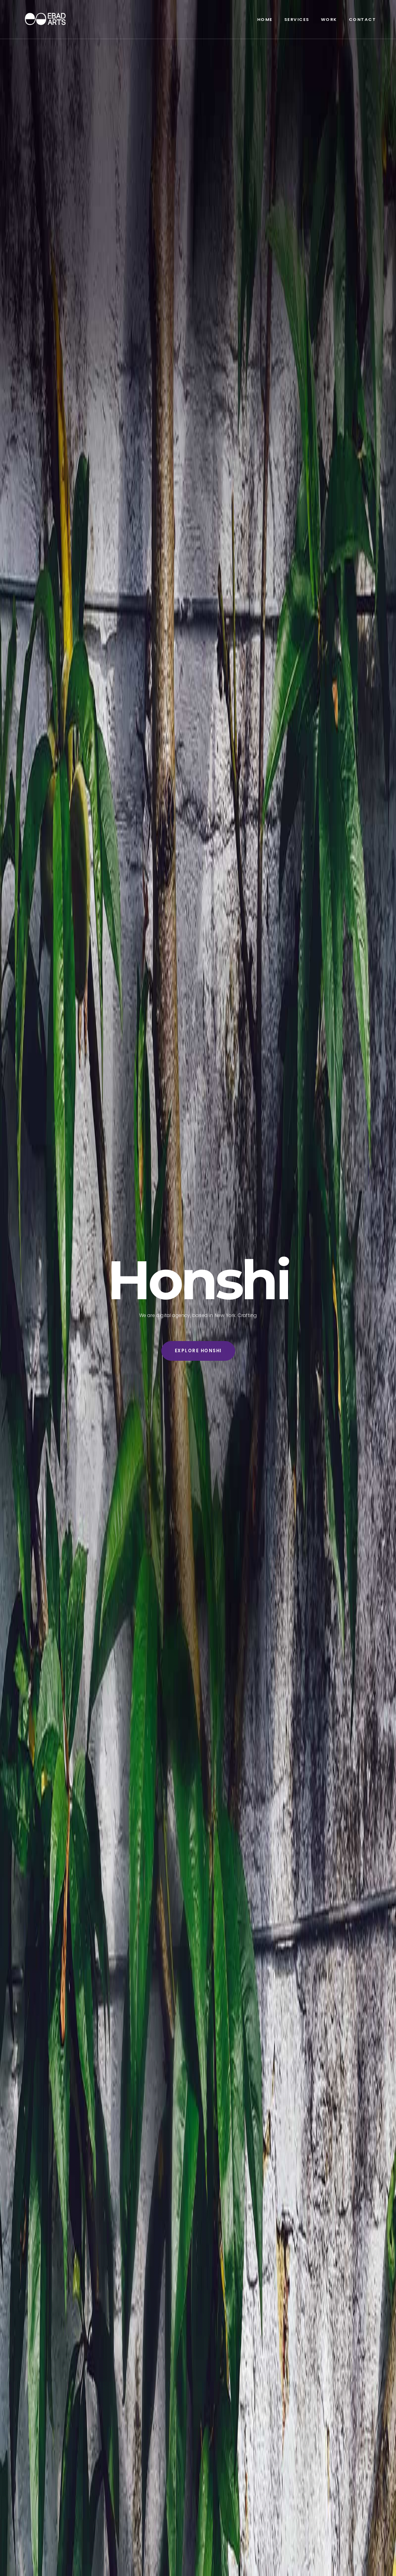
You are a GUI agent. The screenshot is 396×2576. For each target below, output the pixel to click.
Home (265, 19)
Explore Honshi (198, 1351)
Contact (362, 19)
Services (296, 19)
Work (329, 19)
